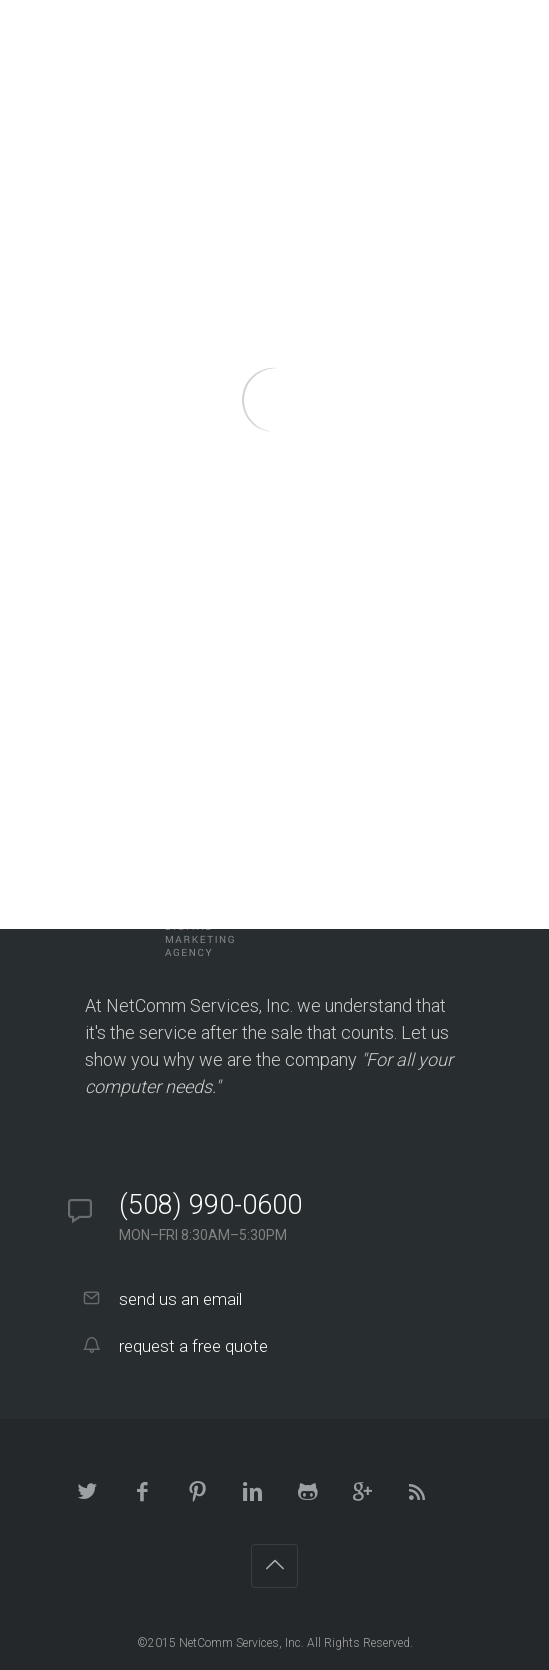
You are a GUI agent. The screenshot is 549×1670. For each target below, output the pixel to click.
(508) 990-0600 (210, 1205)
